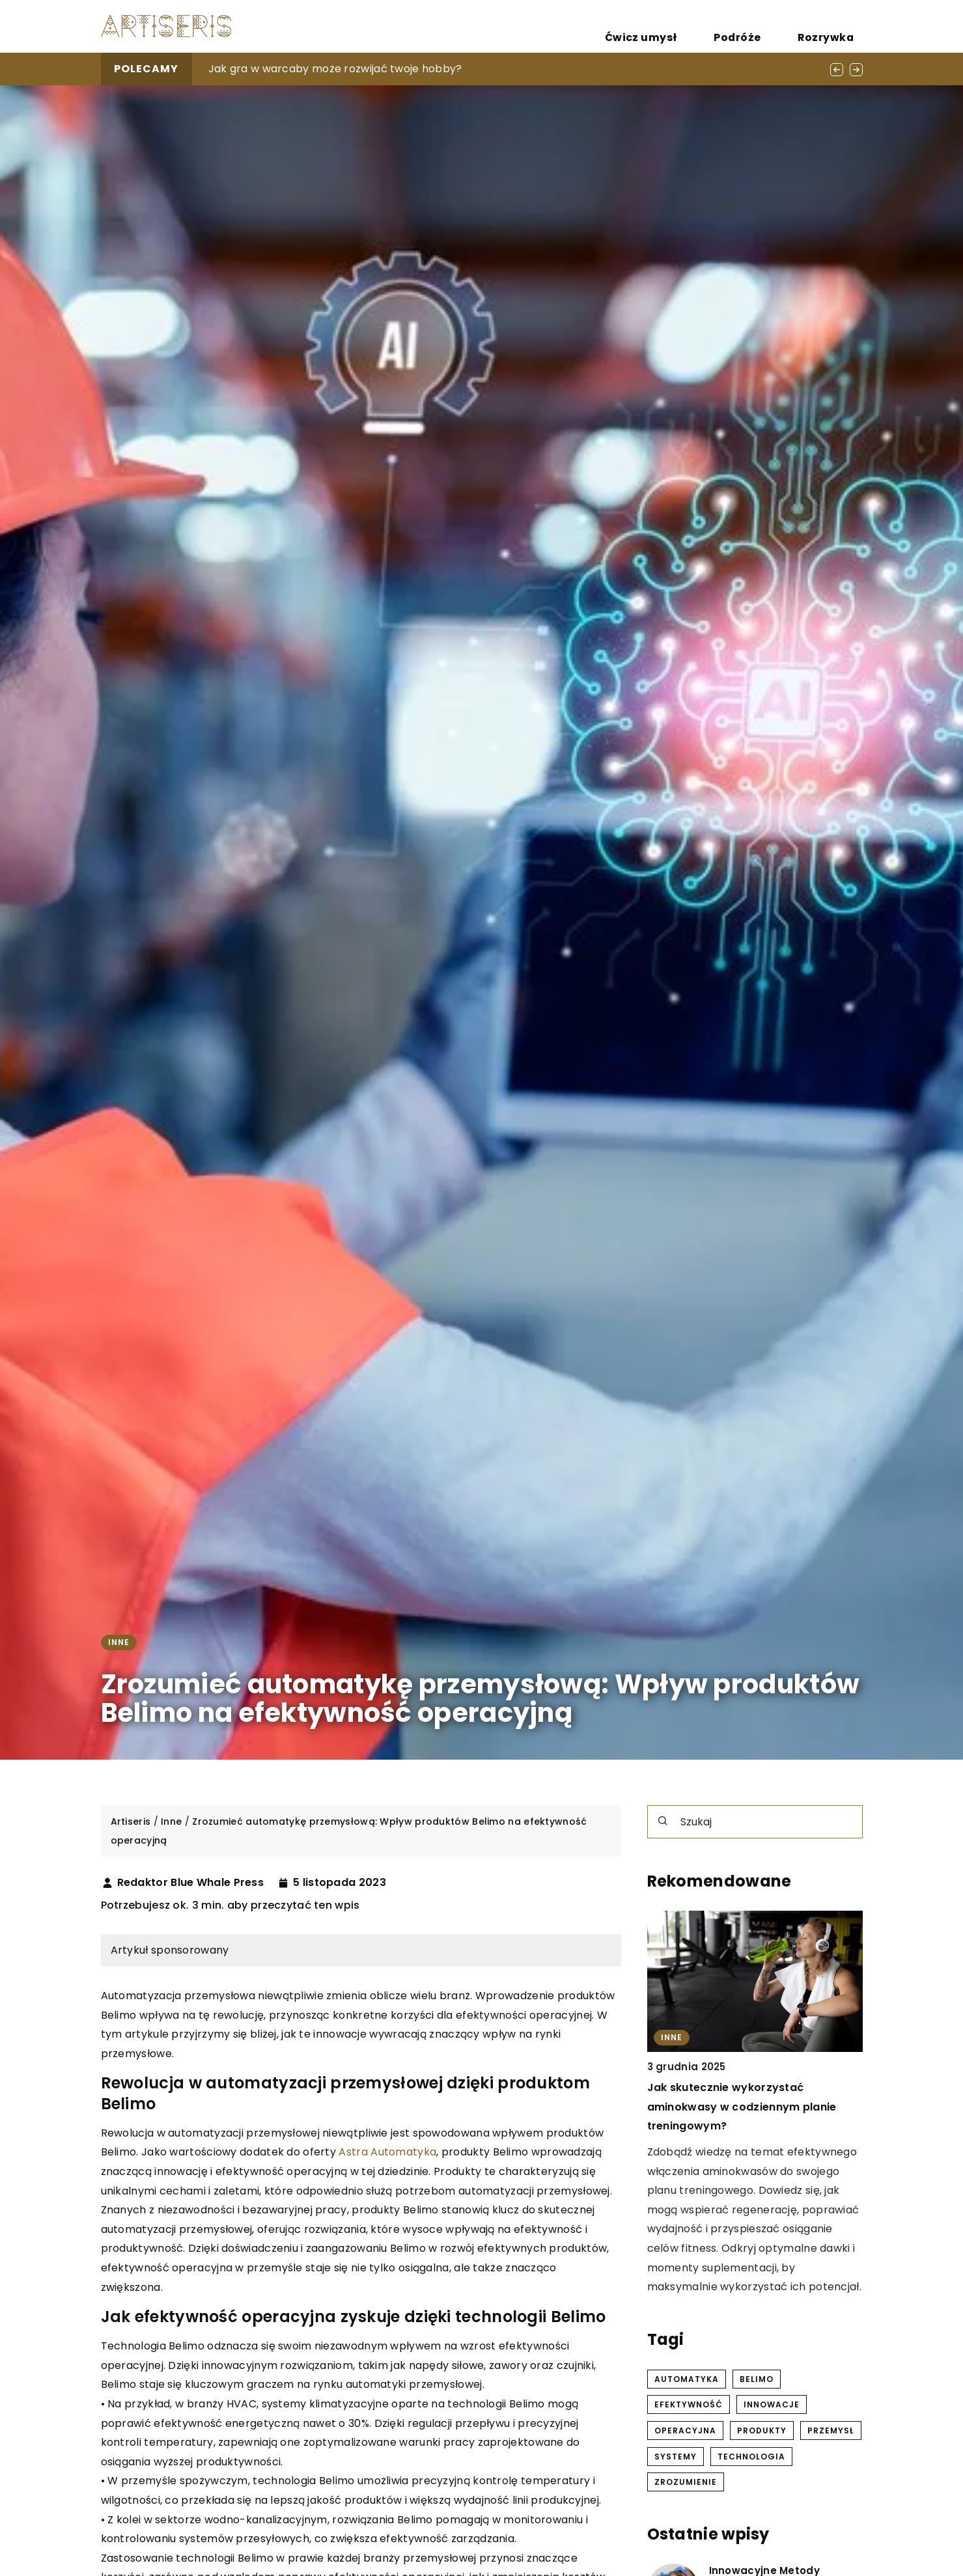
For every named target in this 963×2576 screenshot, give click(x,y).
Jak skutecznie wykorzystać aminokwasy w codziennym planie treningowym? (742, 2106)
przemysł (830, 2430)
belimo (757, 2379)
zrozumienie (685, 2481)
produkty (762, 2430)
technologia (751, 2456)
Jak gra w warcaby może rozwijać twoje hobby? (335, 68)
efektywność (688, 2404)
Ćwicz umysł (699, 26)
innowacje (772, 2404)
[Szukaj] (662, 1820)
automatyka (686, 2379)
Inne (119, 1642)
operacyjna (685, 2430)
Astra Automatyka (387, 2151)
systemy (675, 2456)
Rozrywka (837, 26)
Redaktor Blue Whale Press (190, 1882)
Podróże (771, 26)
